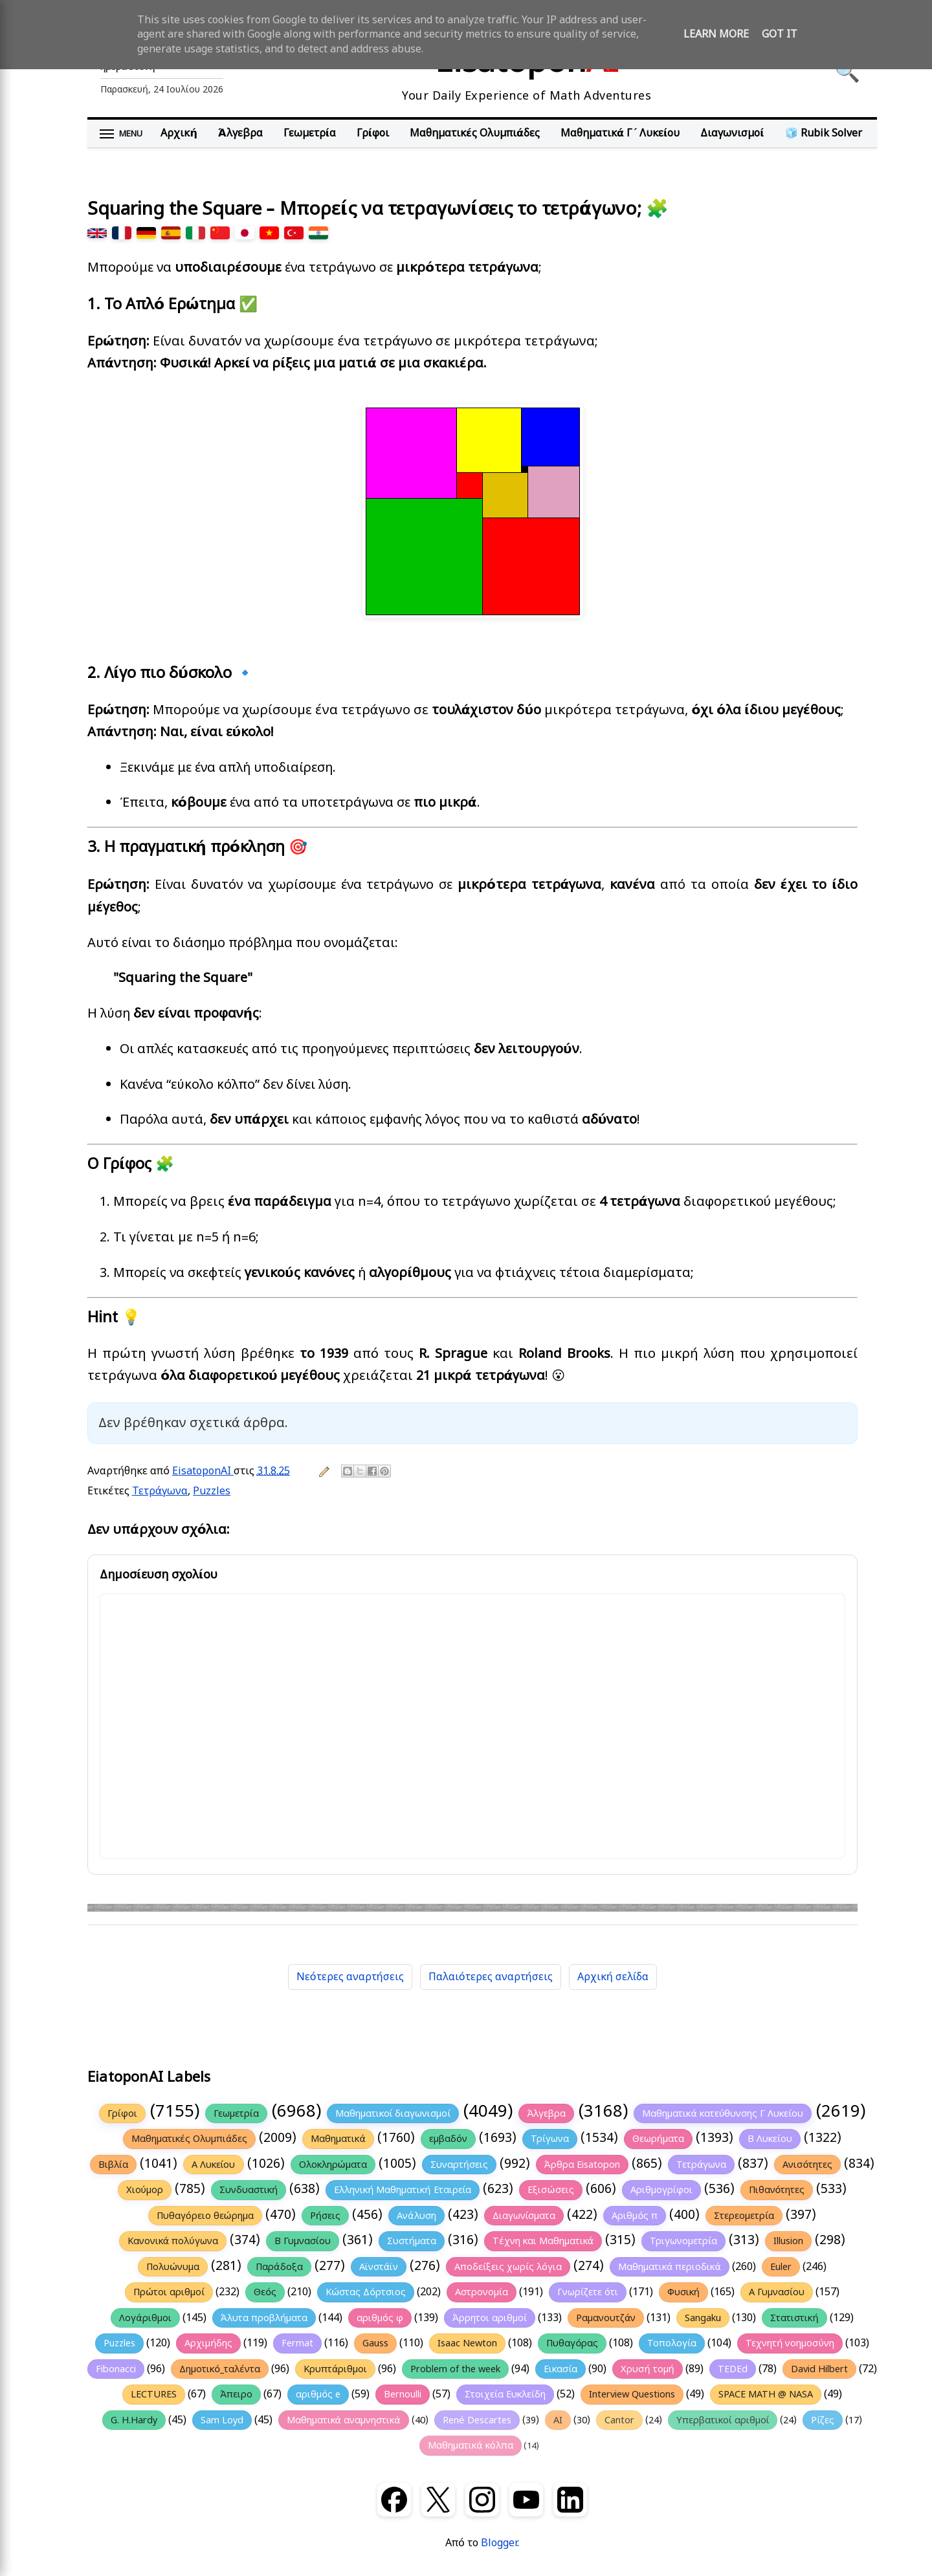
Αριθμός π (635, 2216)
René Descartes (477, 2420)
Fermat (297, 2343)
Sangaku (703, 2318)
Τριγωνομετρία (683, 2241)
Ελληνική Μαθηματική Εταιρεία (402, 2190)
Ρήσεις (325, 2216)
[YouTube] (526, 2499)
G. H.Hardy (134, 2420)
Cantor (619, 2420)
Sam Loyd (222, 2420)
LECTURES (154, 2394)
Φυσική (683, 2292)
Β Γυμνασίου (302, 2241)
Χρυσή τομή (647, 2369)
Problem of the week (455, 2369)
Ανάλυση (416, 2216)
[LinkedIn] (570, 2499)
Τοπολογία (671, 2343)
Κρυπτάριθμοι (336, 2369)
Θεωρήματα (658, 2139)
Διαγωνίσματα (524, 2216)
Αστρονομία (481, 2292)
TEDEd (733, 2369)
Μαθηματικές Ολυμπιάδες (475, 133)
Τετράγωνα (160, 1491)
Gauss (375, 2343)
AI (557, 2420)
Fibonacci (116, 2369)
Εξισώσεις (550, 2190)
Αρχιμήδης (208, 2343)
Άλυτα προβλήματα (264, 2318)
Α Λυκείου (214, 2164)
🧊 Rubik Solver (823, 133)
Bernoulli (402, 2394)
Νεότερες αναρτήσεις (350, 1977)
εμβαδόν (448, 2139)
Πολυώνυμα (172, 2267)
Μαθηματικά (338, 2139)
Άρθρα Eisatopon (582, 2164)
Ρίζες (822, 2420)
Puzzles (211, 1491)
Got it (779, 34)
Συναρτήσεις (459, 2164)
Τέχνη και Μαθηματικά (543, 2241)
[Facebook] (394, 2499)
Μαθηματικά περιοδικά (669, 2267)
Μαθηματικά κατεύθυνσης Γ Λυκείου (722, 2113)
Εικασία (560, 2369)
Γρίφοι (373, 133)
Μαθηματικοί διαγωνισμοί (393, 2113)
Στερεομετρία (744, 2216)
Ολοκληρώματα (333, 2164)
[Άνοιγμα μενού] (121, 134)
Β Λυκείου (770, 2139)
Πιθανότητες (777, 2190)
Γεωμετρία (309, 133)
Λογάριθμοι (145, 2318)
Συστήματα (411, 2241)
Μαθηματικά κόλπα (470, 2445)
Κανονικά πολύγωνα (173, 2241)
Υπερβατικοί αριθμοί (723, 2420)
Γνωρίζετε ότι (587, 2292)
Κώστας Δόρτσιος (366, 2292)
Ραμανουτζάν (606, 2318)
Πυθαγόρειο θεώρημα (205, 2216)
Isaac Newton (467, 2343)
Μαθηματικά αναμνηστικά (344, 2420)
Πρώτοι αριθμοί (169, 2292)
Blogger (499, 2543)
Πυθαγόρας (572, 2343)
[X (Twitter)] (438, 2499)
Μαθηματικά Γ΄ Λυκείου (620, 133)
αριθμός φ (380, 2318)
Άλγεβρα (240, 133)
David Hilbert (819, 2369)
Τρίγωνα (550, 2139)
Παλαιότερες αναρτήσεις (490, 1977)
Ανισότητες (807, 2164)
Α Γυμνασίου (776, 2292)
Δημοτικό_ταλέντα (219, 2369)
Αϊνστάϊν (379, 2267)
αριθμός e (318, 2394)
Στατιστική (794, 2318)
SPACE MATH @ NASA (765, 2394)
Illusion (788, 2241)
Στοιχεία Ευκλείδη (505, 2394)
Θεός (265, 2292)
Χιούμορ (144, 2190)
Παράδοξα (279, 2267)
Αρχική (179, 133)
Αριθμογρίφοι (661, 2190)
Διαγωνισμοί (732, 133)
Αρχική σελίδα (613, 1977)
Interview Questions (632, 2394)
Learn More (716, 34)
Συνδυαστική (248, 2190)
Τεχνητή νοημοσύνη (790, 2343)
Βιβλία (113, 2164)
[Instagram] (482, 2499)
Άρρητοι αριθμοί (489, 2318)
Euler (781, 2267)
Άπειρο (236, 2394)
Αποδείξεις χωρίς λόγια (508, 2267)
